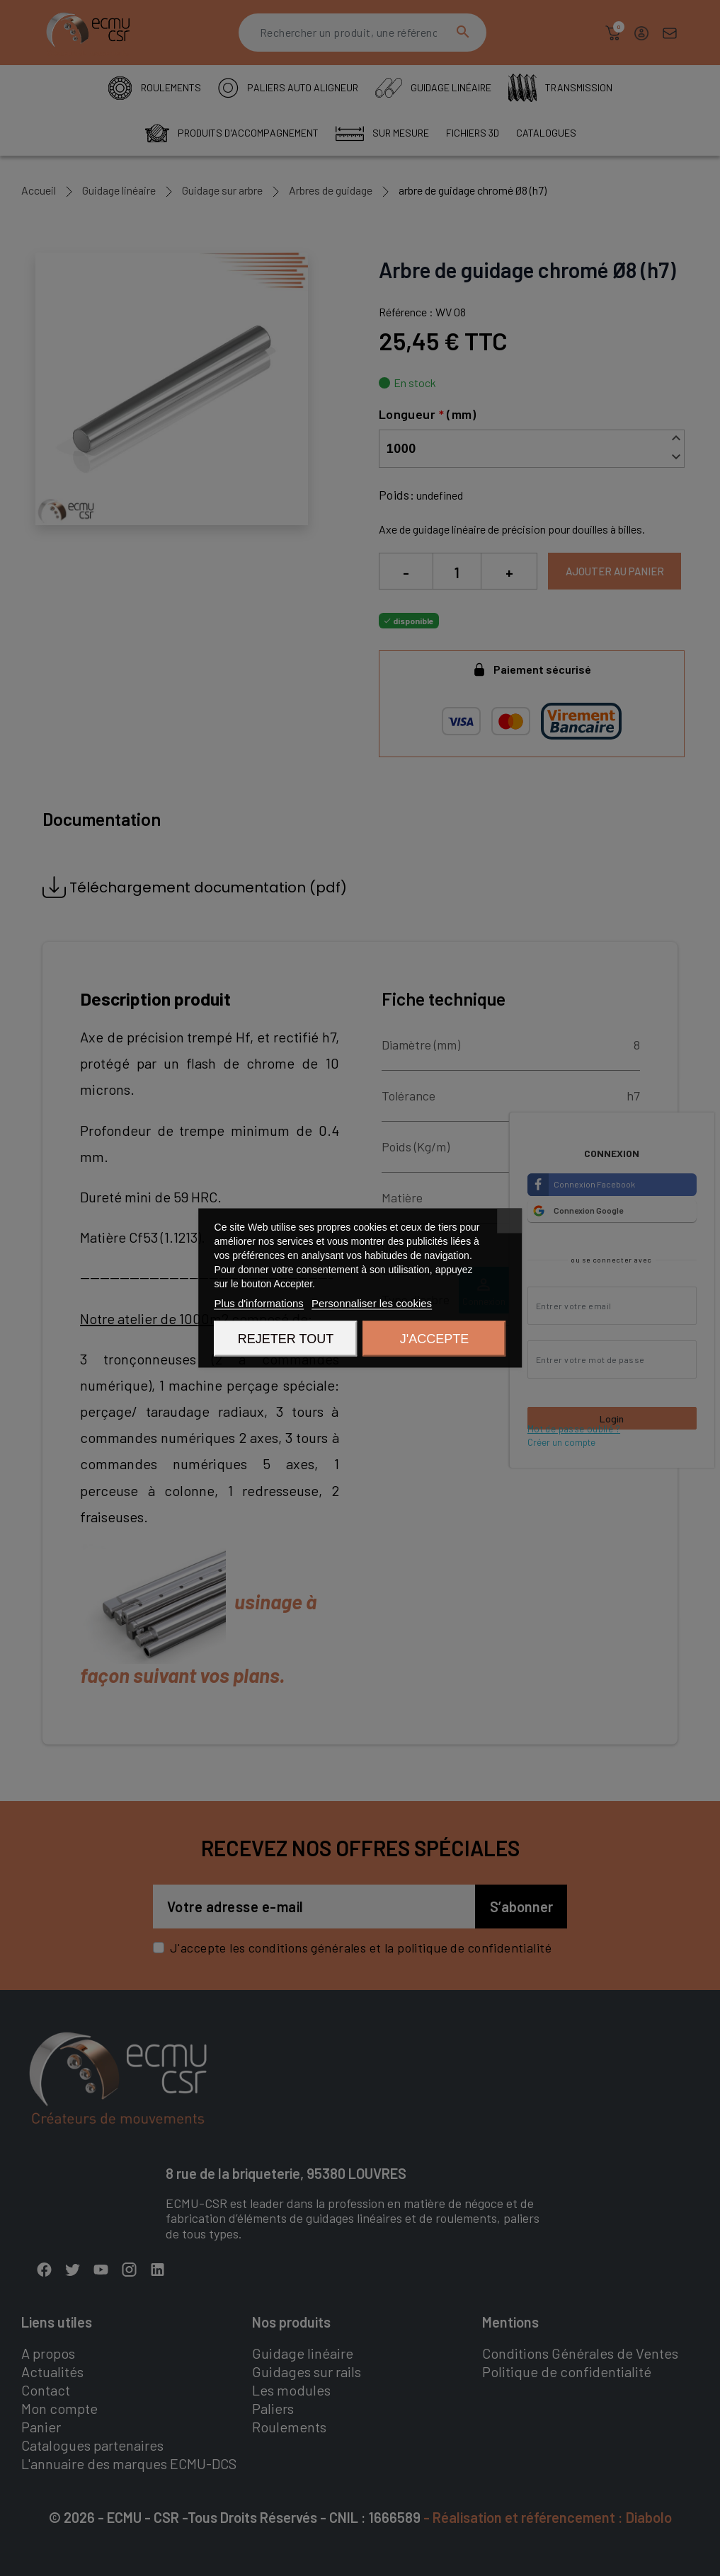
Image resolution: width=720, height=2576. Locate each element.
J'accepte (434, 1339)
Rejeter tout (285, 1339)
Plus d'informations (259, 1303)
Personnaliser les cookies (372, 1303)
